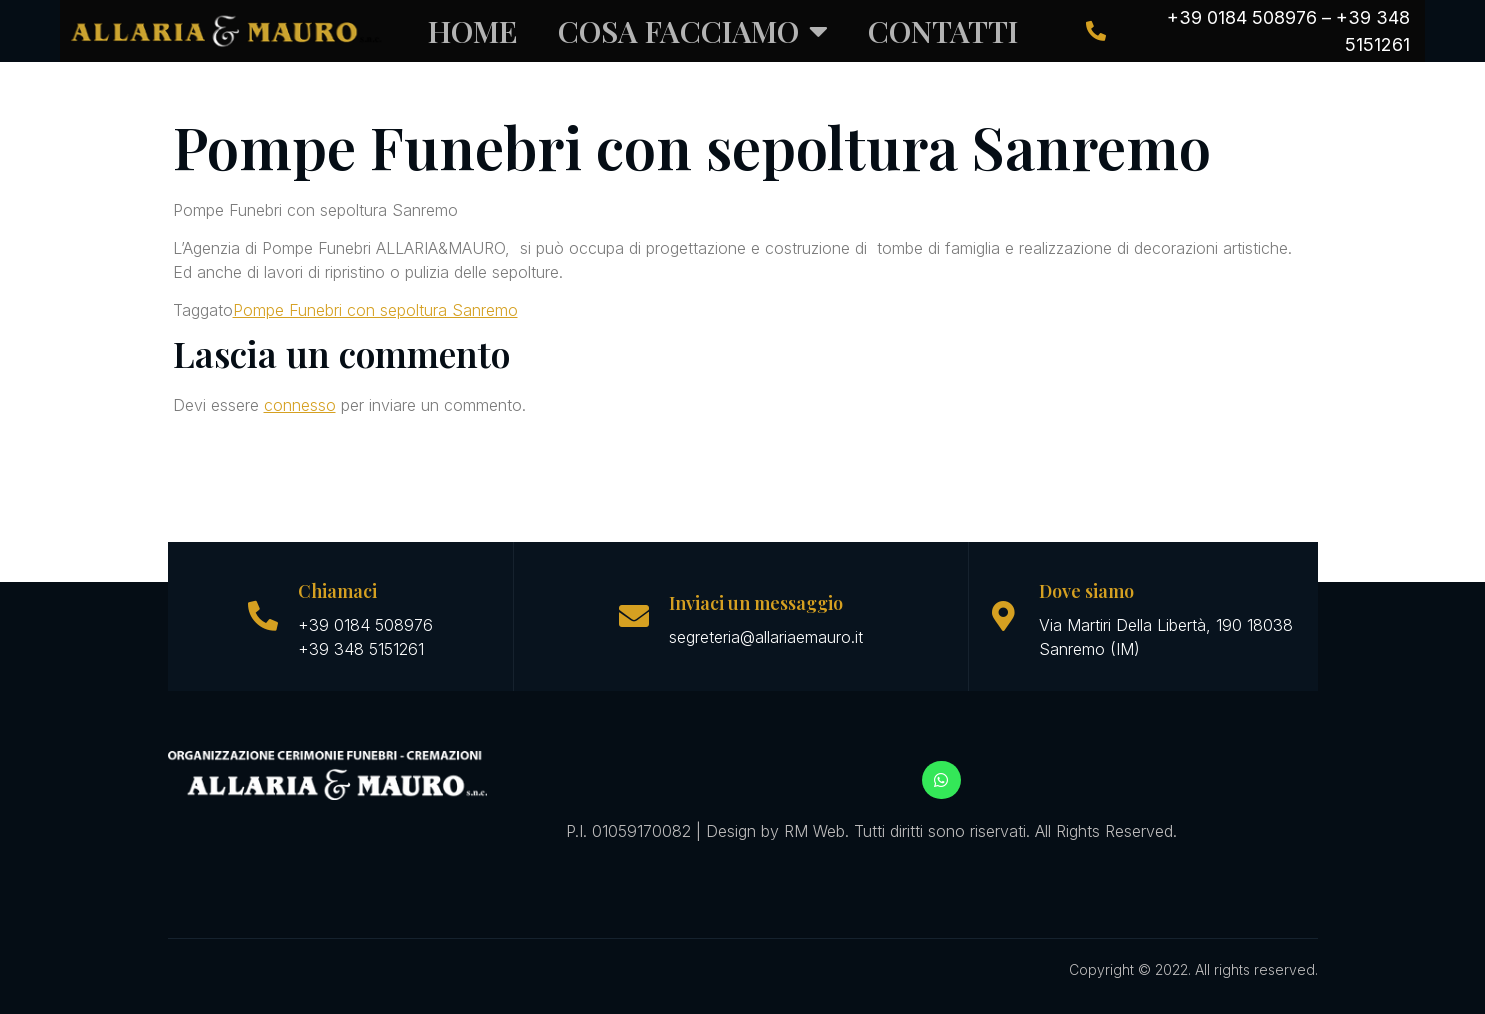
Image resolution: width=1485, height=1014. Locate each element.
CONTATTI (943, 31)
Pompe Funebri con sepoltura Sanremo (375, 310)
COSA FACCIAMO (693, 31)
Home (473, 31)
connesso (300, 405)
